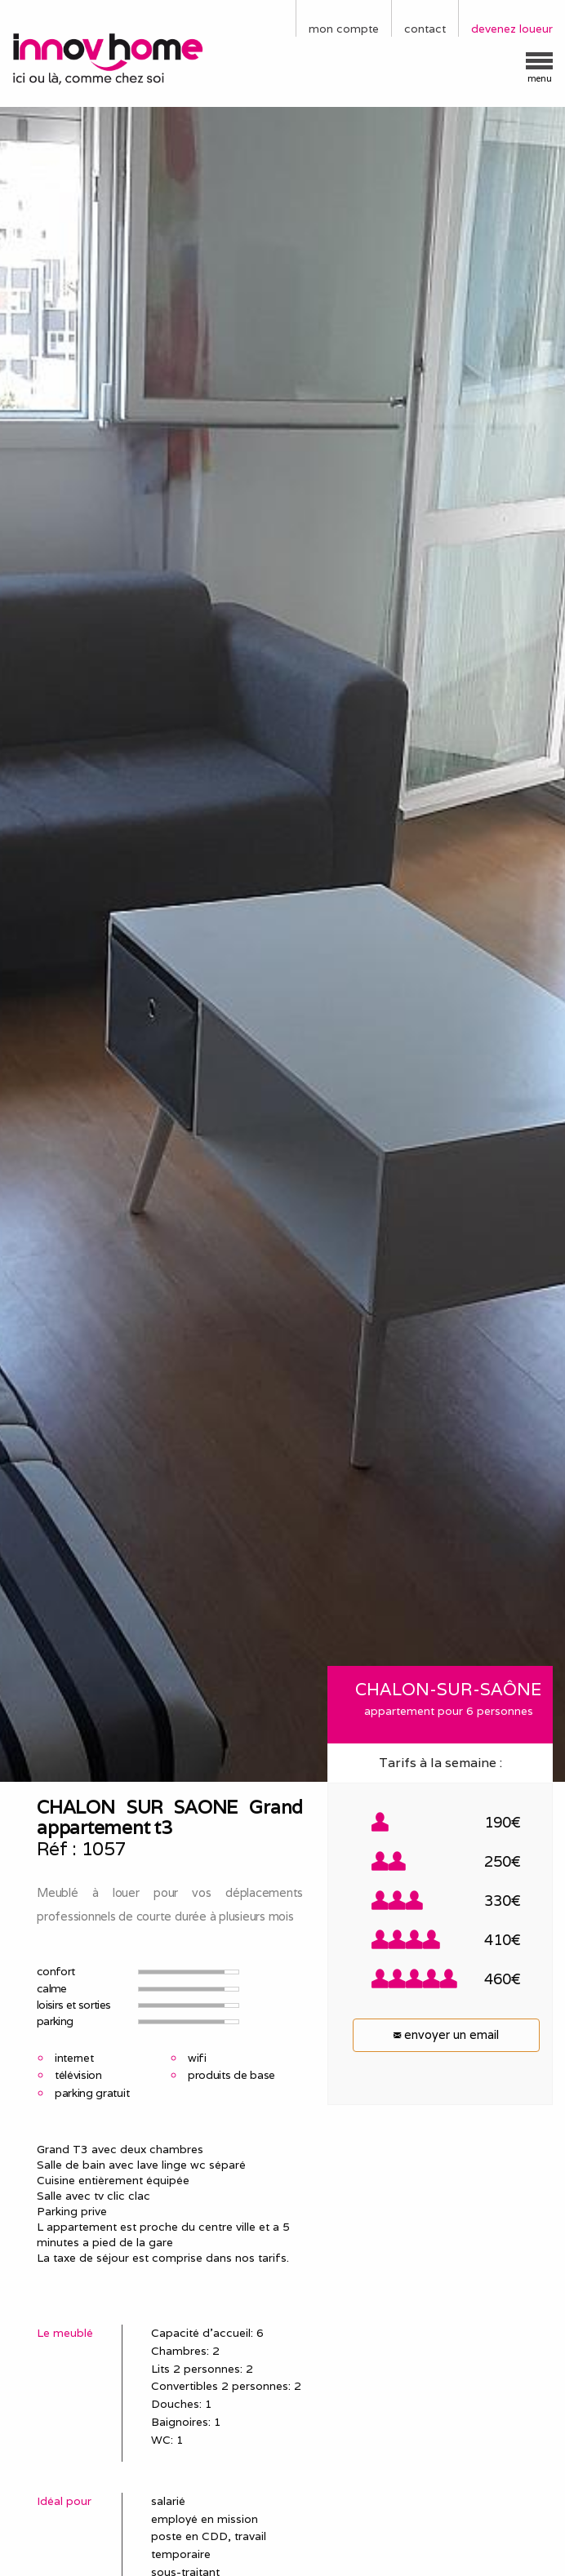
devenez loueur (512, 28)
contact (425, 28)
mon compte (344, 28)
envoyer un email (446, 2034)
